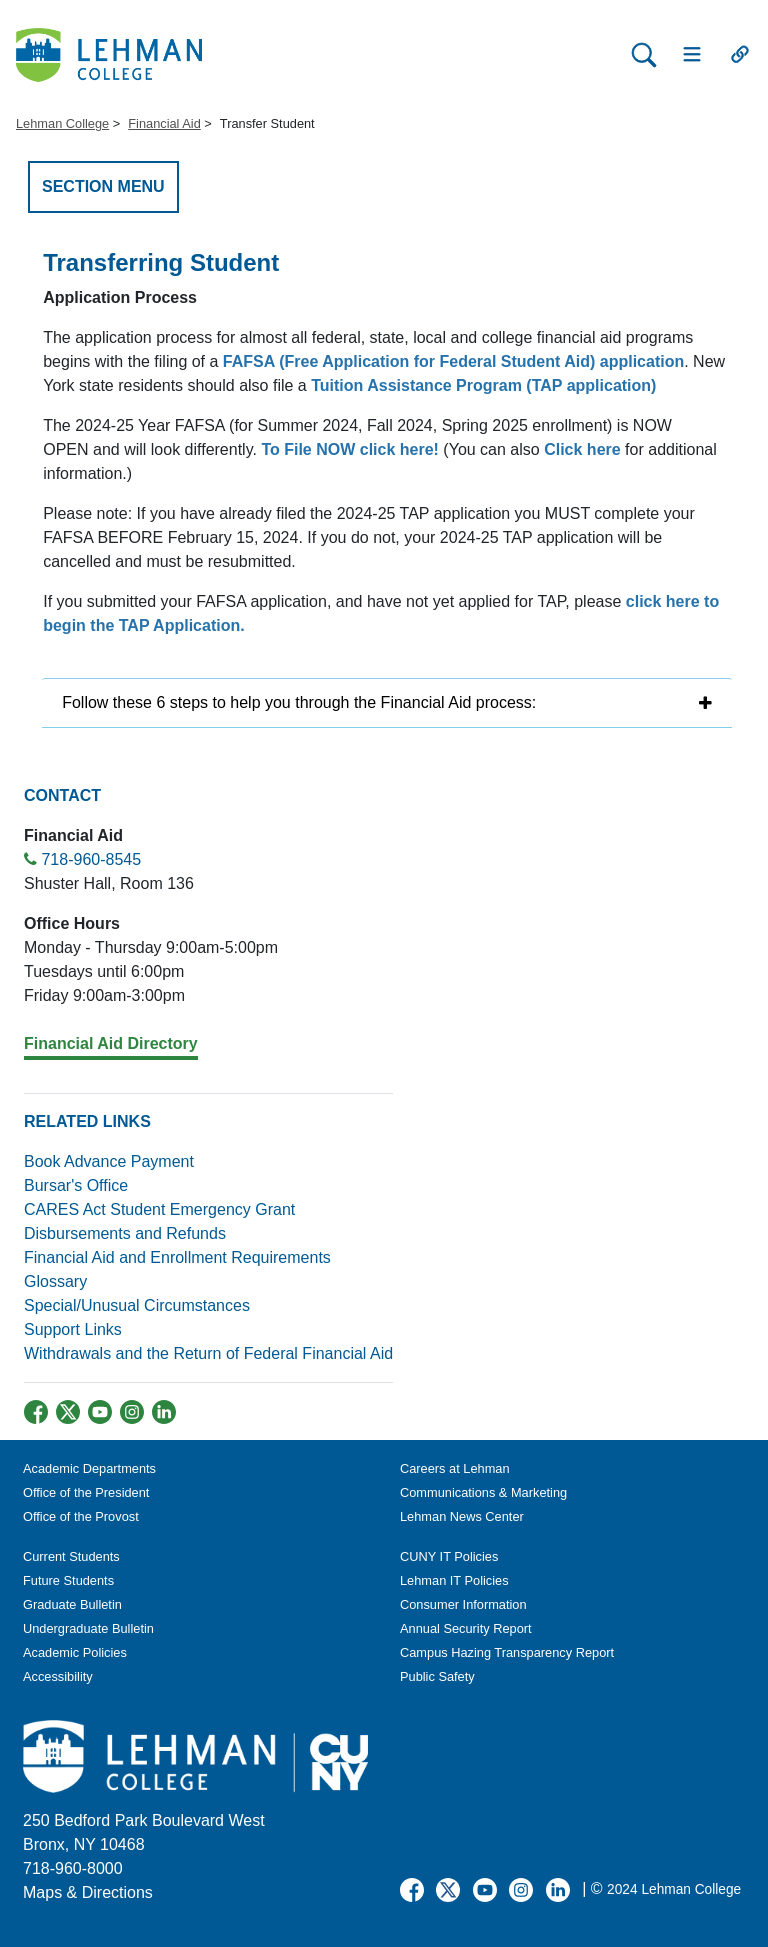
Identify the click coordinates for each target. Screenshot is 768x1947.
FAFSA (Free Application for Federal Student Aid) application (453, 361)
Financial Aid (164, 123)
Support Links (73, 1329)
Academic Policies (75, 1652)
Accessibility (58, 1676)
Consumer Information (463, 1604)
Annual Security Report (466, 1628)
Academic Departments (89, 1468)
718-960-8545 (91, 859)
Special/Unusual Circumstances (137, 1305)
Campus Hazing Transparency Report (507, 1652)
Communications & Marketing (483, 1492)
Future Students (68, 1580)
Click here (582, 449)
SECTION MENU (103, 186)
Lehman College (62, 123)
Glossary (55, 1281)
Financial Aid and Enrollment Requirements (177, 1257)
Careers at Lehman (455, 1468)
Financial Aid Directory (111, 1043)
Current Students (71, 1556)
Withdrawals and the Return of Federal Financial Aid (208, 1353)
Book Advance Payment (109, 1161)
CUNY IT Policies (449, 1556)
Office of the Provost (81, 1516)
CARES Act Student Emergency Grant (159, 1209)
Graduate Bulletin (72, 1604)
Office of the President (86, 1492)
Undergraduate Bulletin (88, 1628)
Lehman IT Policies (454, 1580)
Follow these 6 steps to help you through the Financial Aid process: (299, 702)
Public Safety (437, 1676)
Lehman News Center (462, 1516)
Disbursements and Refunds (125, 1233)
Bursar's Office (76, 1185)
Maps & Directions (88, 1892)
